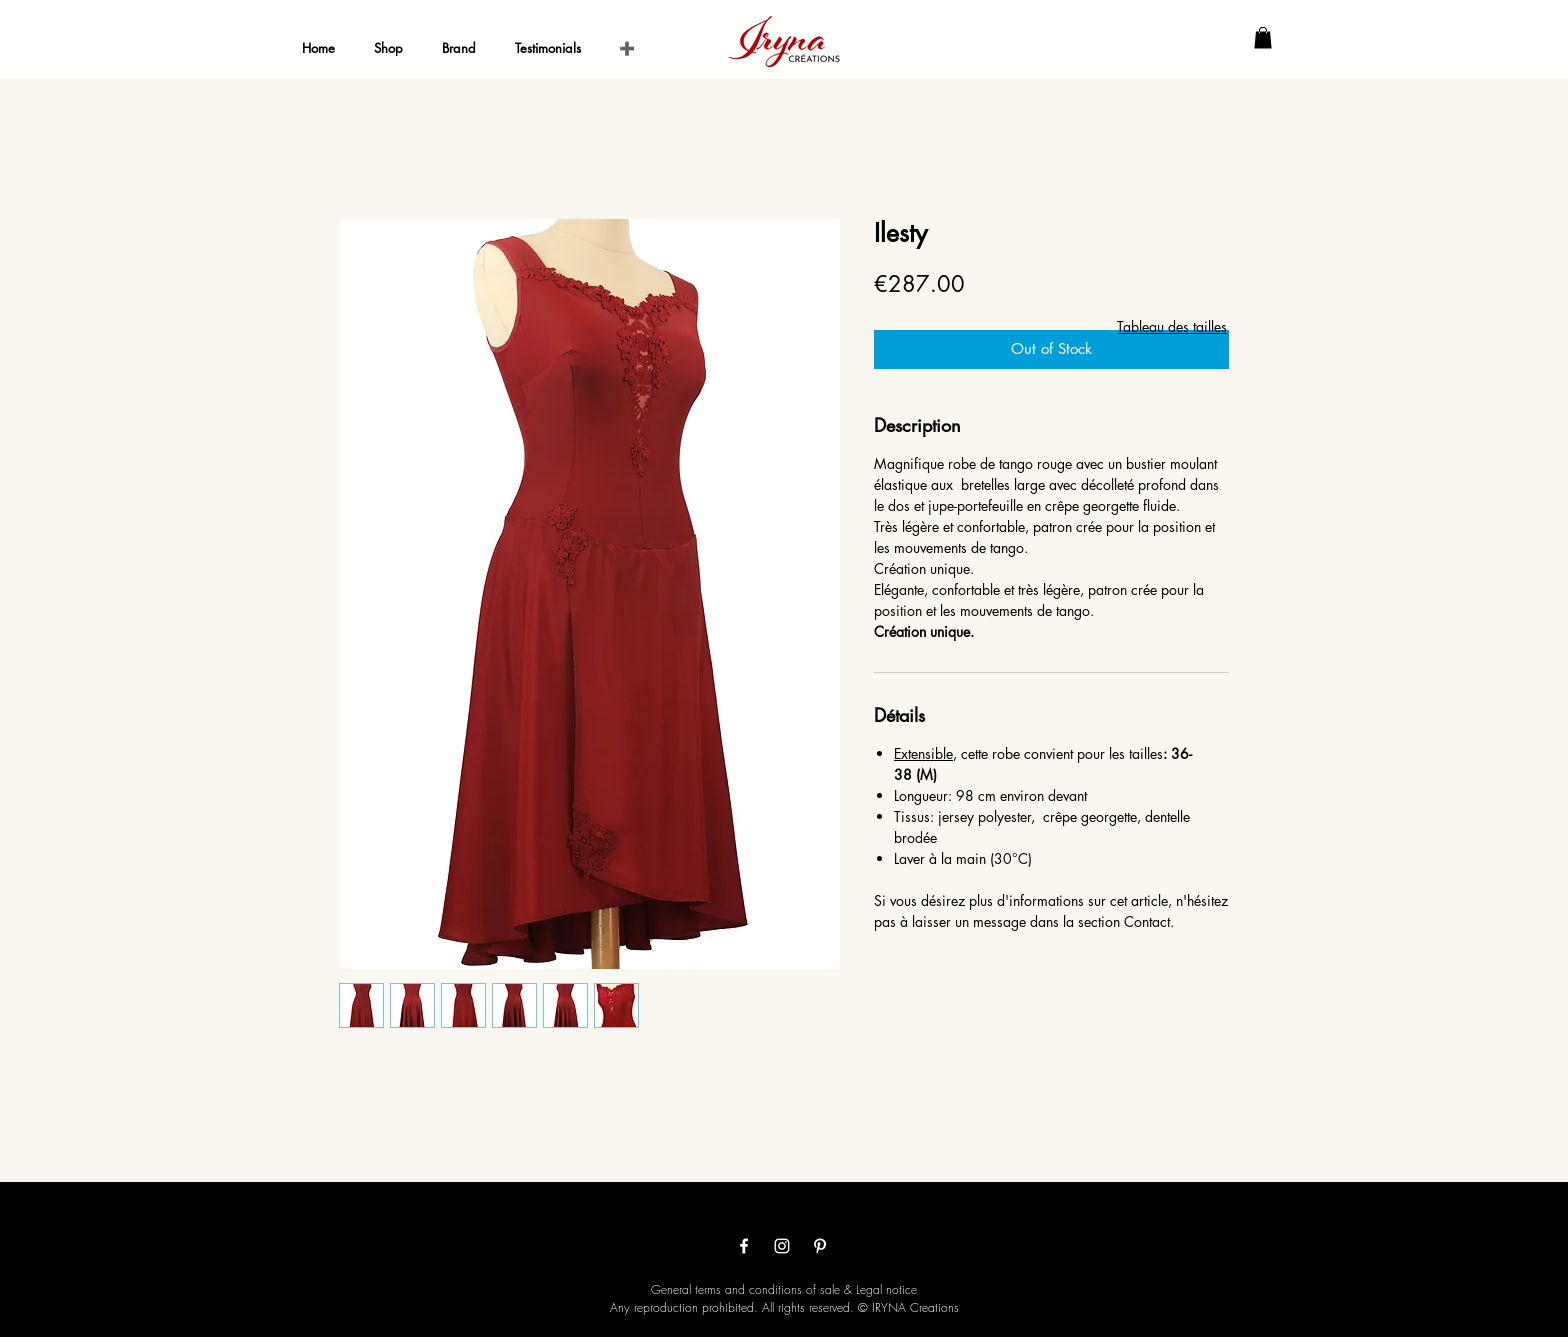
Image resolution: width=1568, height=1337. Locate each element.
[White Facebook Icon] (744, 1246)
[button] (1263, 38)
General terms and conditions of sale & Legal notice (784, 1289)
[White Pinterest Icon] (820, 1246)
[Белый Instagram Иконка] (782, 1246)
